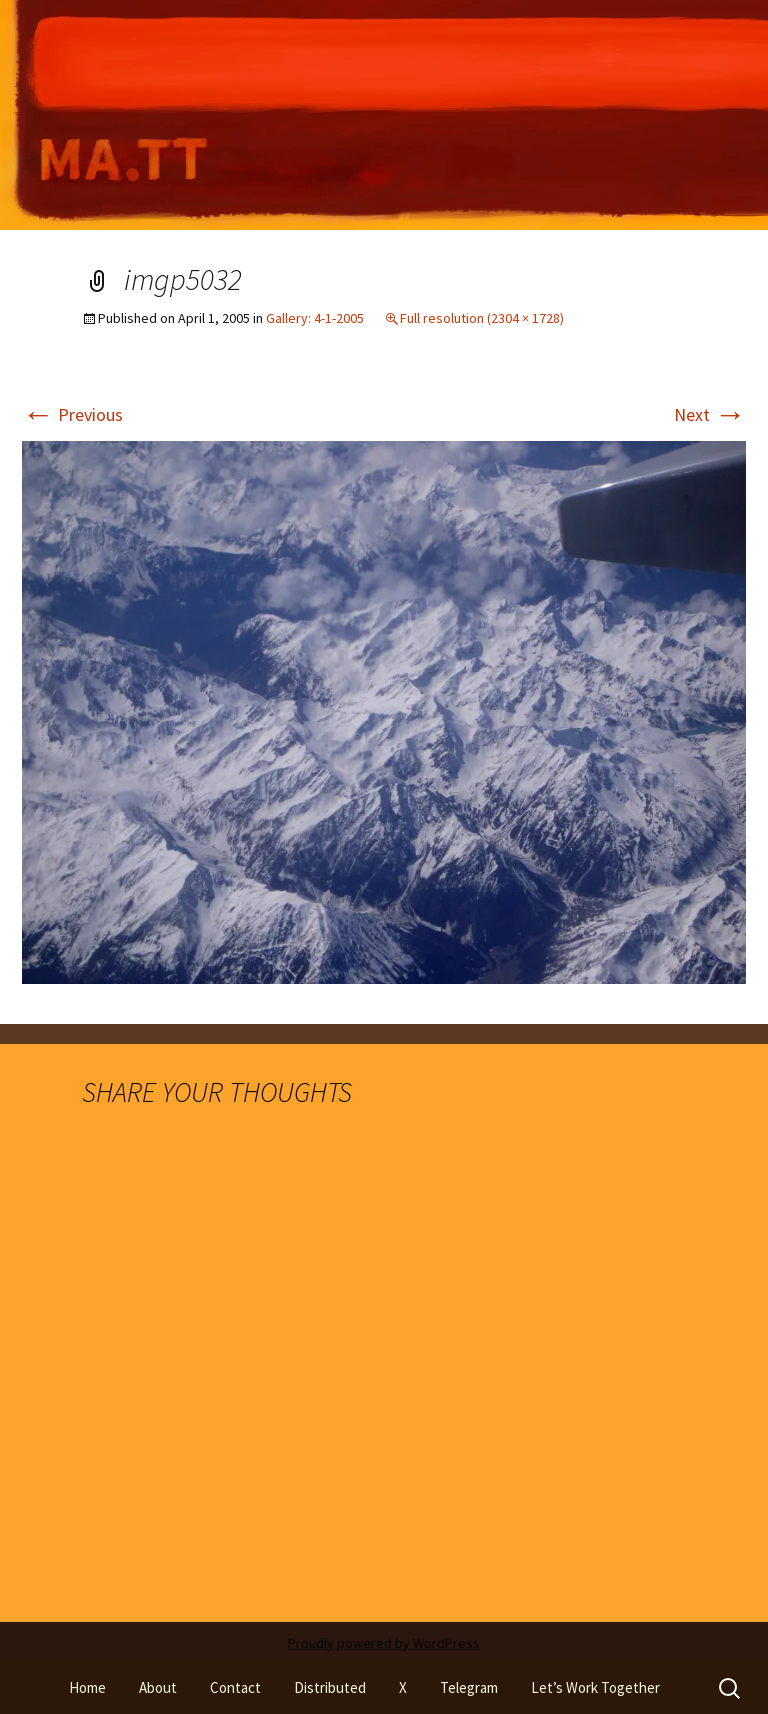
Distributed (330, 1687)
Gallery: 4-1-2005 (315, 318)
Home (87, 1687)
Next (710, 414)
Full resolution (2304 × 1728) (482, 318)
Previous (72, 414)
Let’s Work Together (595, 1687)
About (158, 1687)
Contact (235, 1687)
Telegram (469, 1687)
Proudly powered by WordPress (384, 1643)
